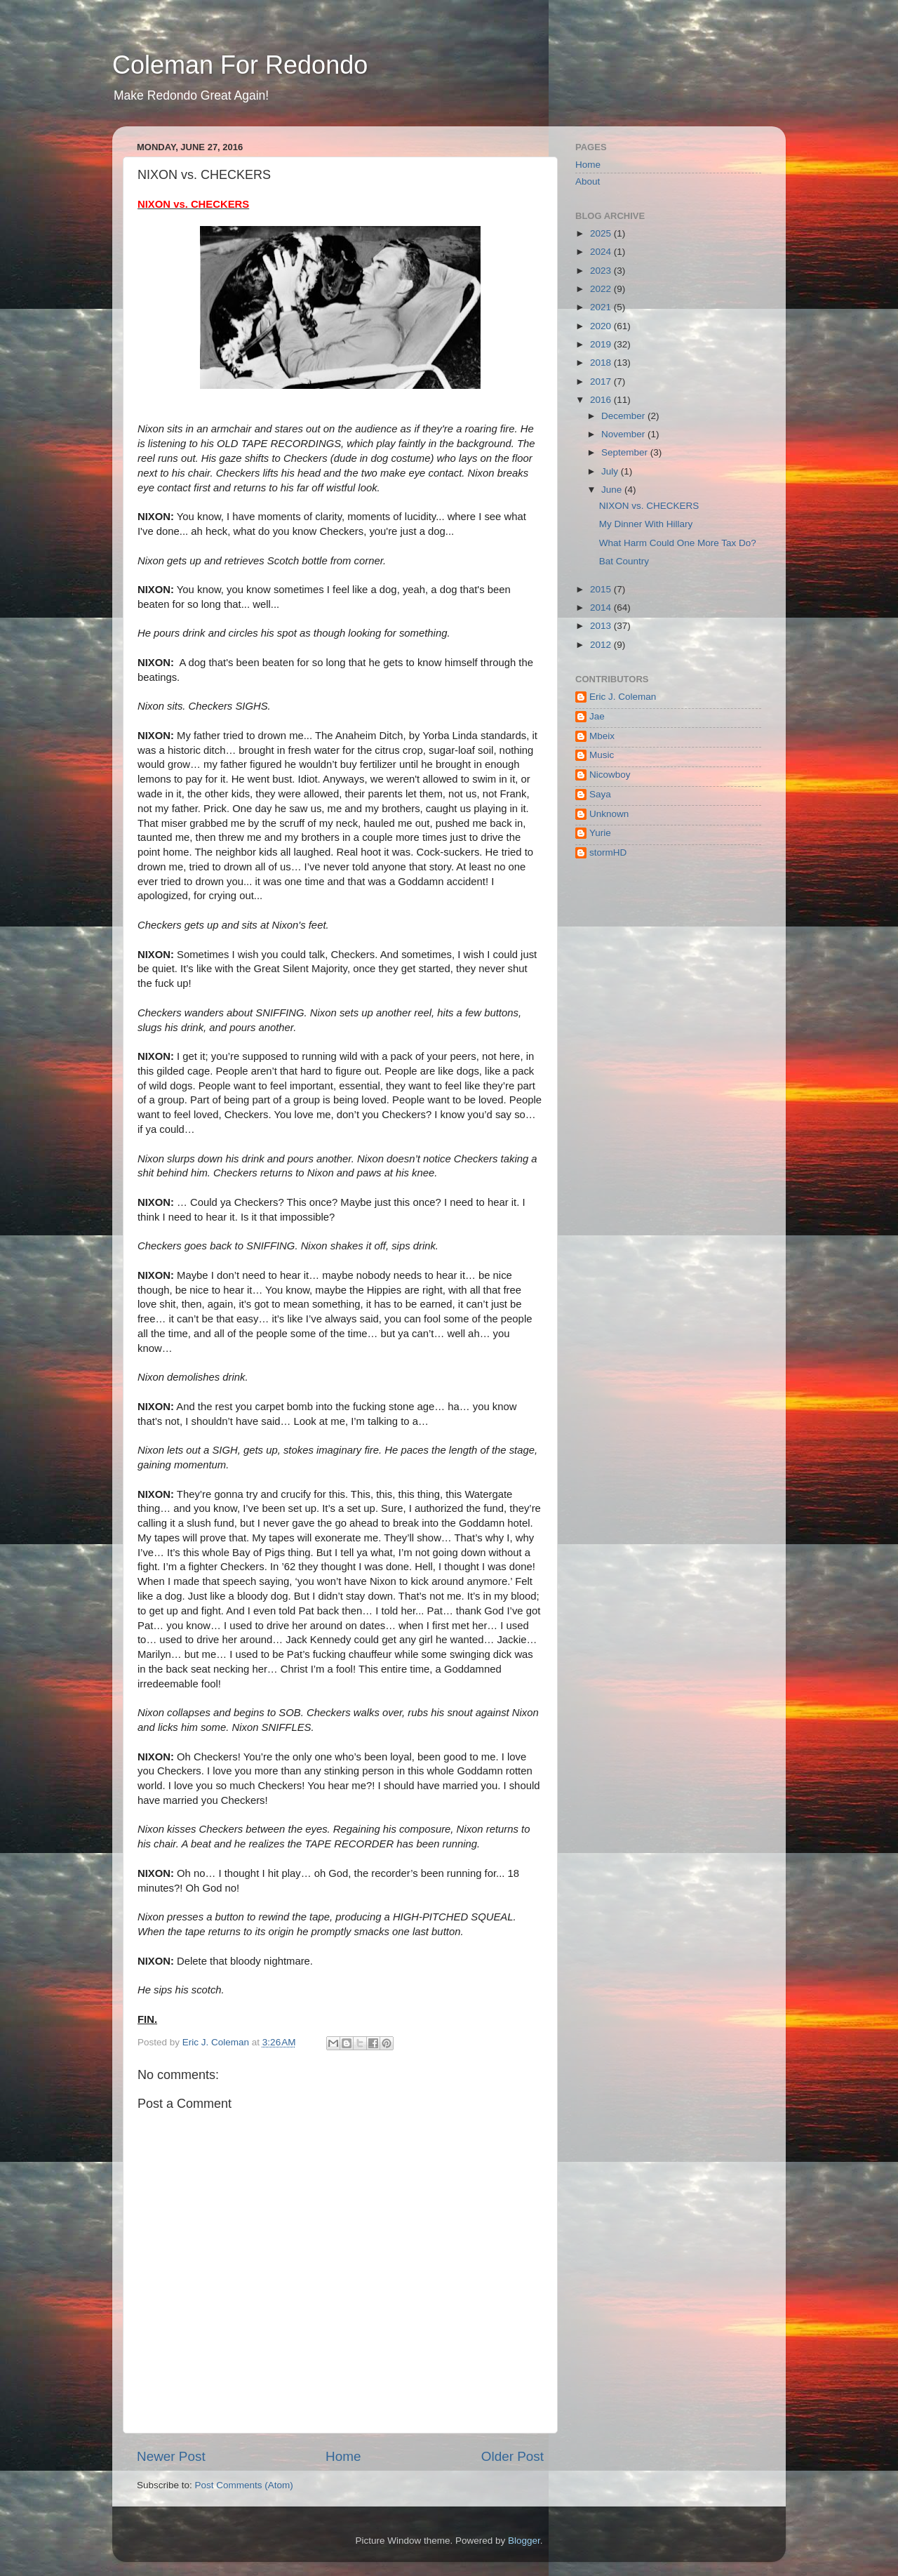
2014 (602, 607)
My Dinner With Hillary (646, 524)
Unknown (609, 814)
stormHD (607, 852)
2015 (602, 589)
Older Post (512, 2456)
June (612, 489)
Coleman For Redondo (240, 65)
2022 (602, 289)
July (611, 471)
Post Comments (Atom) (244, 2485)
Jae (597, 716)
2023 (602, 270)
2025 (602, 233)
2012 (602, 644)
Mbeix (602, 736)
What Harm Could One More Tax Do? (677, 543)
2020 (602, 326)
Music (601, 755)
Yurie (600, 833)
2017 (602, 381)
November (624, 434)
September (625, 452)
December (624, 416)
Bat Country (624, 561)
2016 (602, 399)
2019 (602, 344)
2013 (602, 625)
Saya (600, 794)
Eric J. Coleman (622, 696)
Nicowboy (610, 774)
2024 (602, 251)
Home (343, 2456)
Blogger (524, 2540)
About (587, 181)
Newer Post (171, 2456)
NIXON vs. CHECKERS (649, 505)
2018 (602, 362)
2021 (602, 307)
